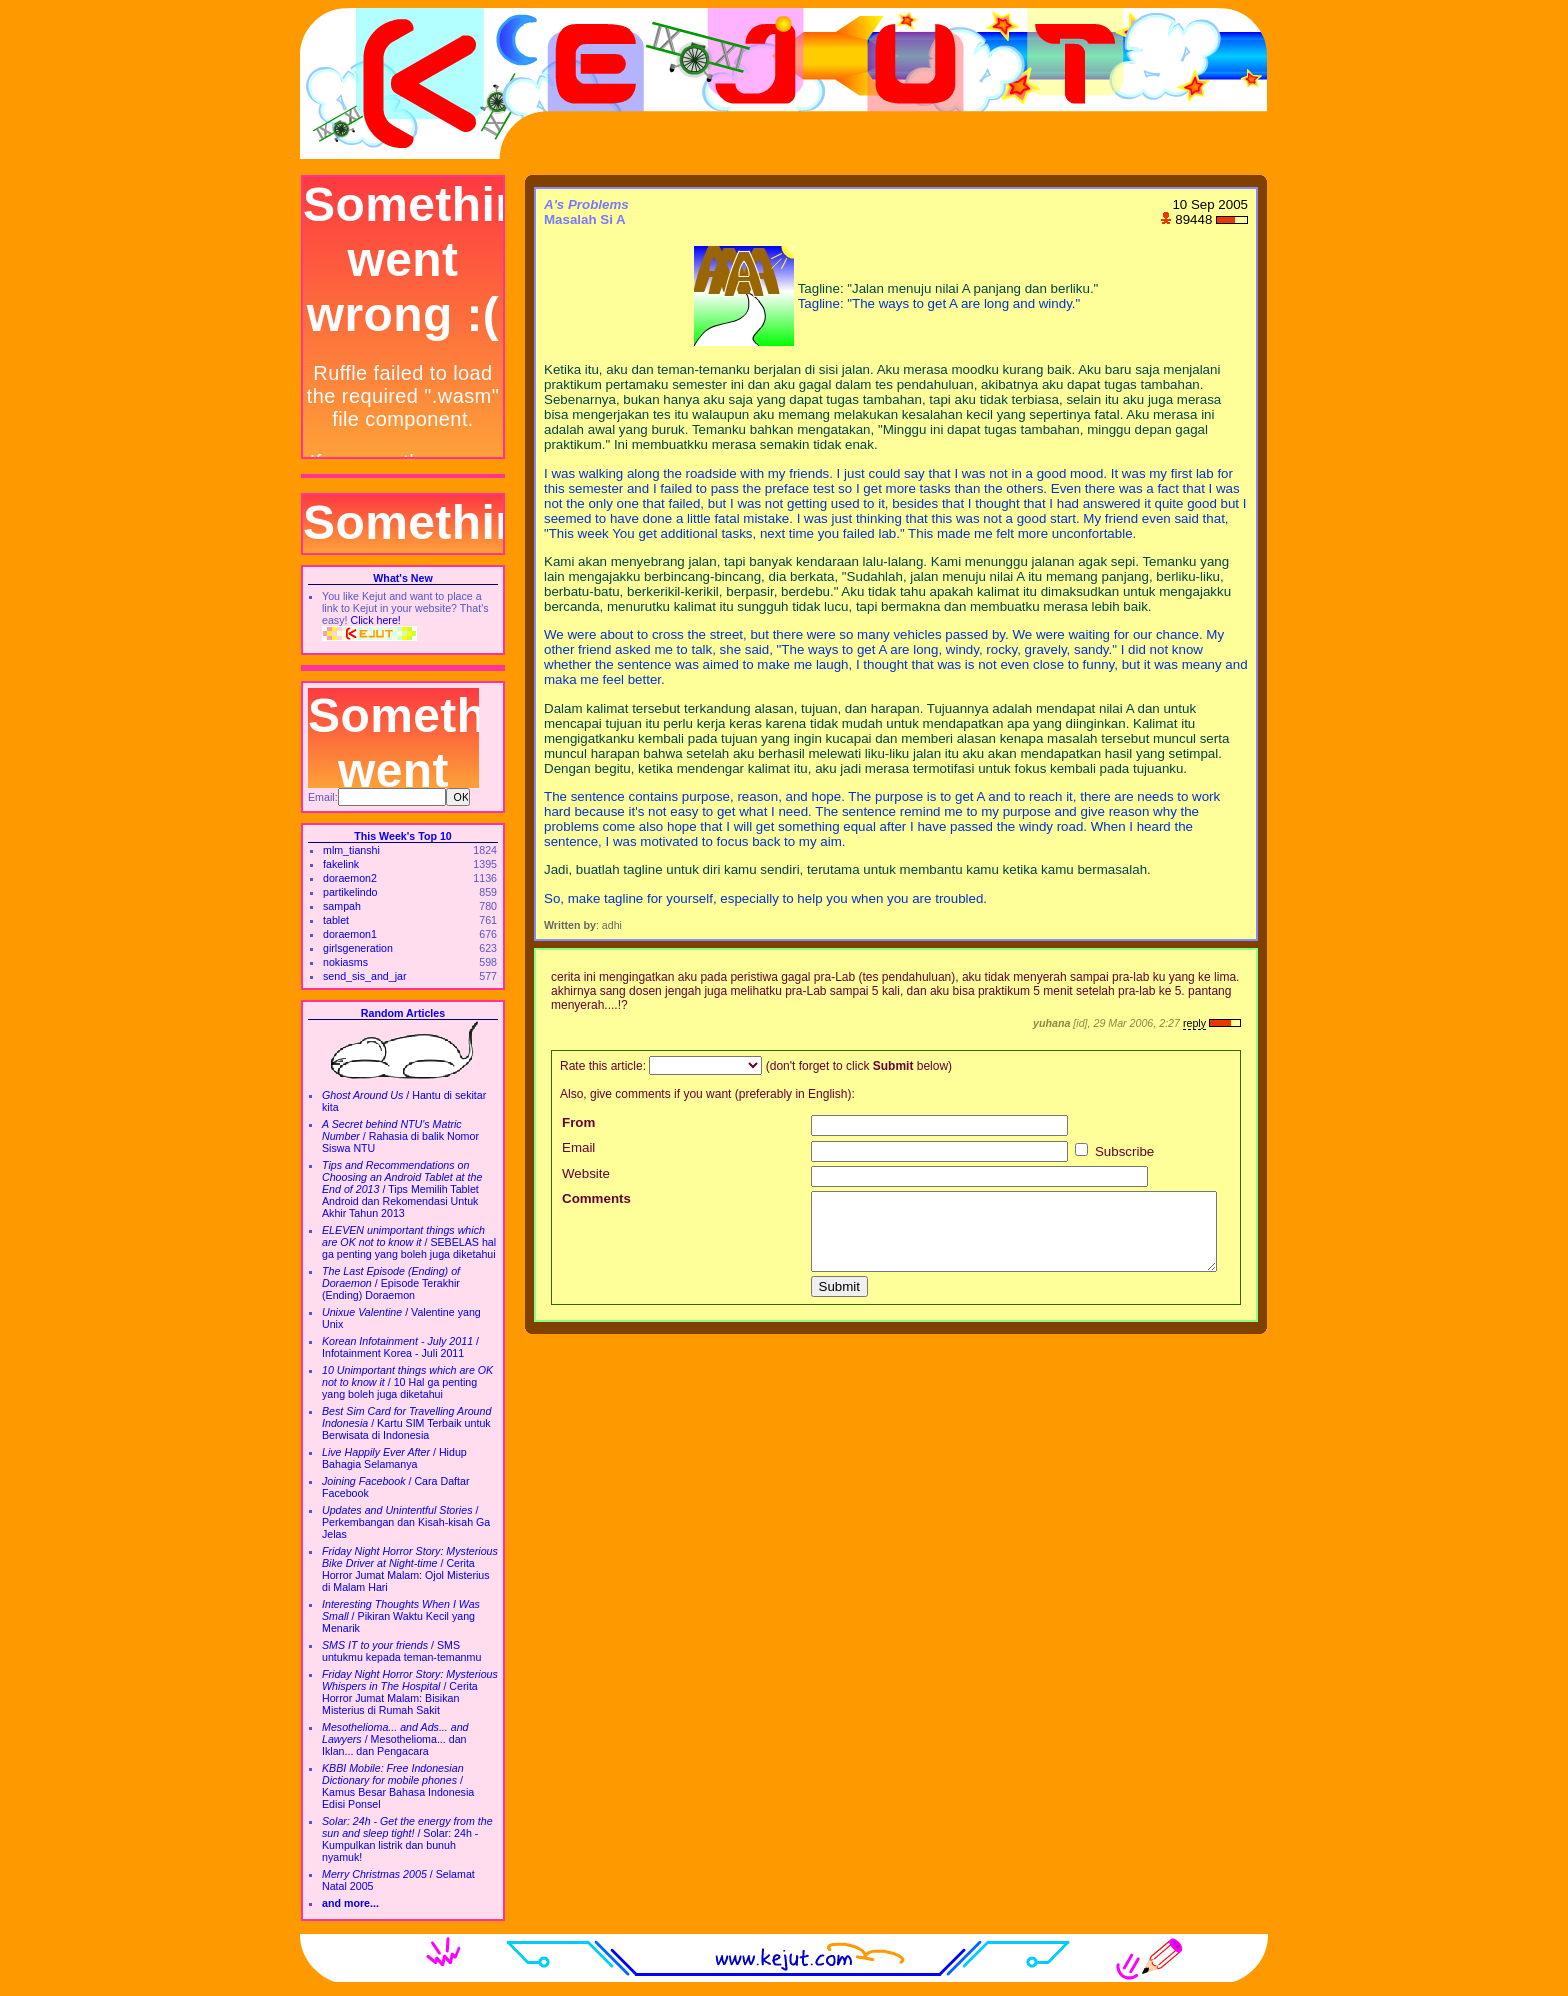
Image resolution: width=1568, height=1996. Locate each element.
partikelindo (350, 892)
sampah (342, 906)
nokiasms (345, 962)
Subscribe (1114, 1151)
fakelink (341, 864)
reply (1194, 1023)
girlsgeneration (358, 948)
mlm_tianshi (351, 850)
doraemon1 (350, 934)
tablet (336, 920)
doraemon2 (350, 878)
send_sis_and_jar (365, 976)
